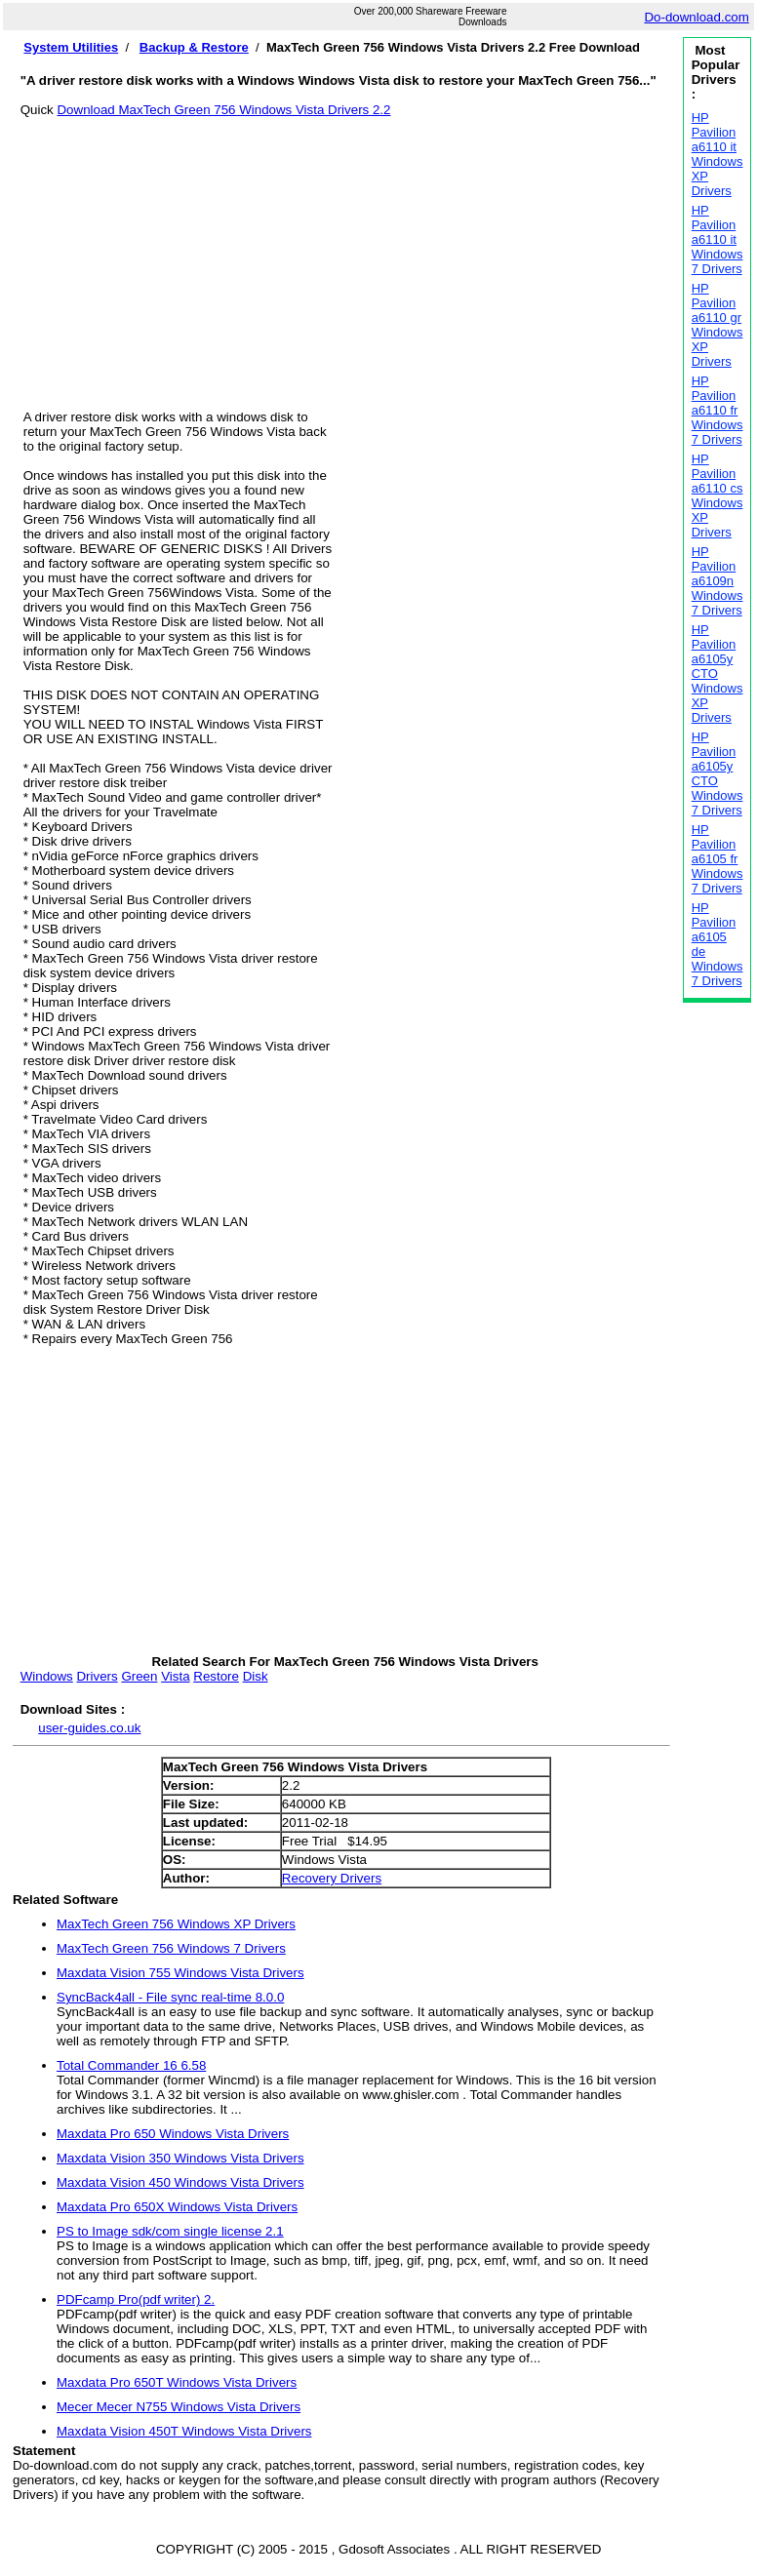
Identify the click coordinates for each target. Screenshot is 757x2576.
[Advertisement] (345, 253)
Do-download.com (696, 17)
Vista (175, 1676)
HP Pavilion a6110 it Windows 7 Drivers (717, 239)
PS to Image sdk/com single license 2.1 (170, 2231)
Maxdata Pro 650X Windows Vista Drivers (177, 2207)
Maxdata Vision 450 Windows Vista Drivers (180, 2182)
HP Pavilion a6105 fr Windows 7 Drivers (717, 858)
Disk (255, 1676)
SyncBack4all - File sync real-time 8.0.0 (170, 1997)
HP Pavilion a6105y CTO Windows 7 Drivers (717, 773)
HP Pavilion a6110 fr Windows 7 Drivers (717, 410)
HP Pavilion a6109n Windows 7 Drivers (717, 580)
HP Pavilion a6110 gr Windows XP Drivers (717, 325)
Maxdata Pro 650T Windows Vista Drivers (177, 2382)
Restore (216, 1676)
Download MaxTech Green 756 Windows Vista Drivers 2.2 (223, 109)
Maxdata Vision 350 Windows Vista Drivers (180, 2158)
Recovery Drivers (331, 1878)
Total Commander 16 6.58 (131, 2065)
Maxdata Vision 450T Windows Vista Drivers (184, 2431)
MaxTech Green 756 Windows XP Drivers (176, 1924)
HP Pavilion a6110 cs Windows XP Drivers (717, 495)
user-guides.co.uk (89, 1728)
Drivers (96, 1676)
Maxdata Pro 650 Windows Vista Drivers (173, 2133)
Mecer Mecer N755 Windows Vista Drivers (178, 2406)
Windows (46, 1676)
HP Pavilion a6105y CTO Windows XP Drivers (717, 673)
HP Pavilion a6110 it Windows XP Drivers (717, 154)
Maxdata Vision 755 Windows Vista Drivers (180, 1972)
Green (139, 1676)
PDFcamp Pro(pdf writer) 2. (136, 2299)
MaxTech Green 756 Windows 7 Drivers (171, 1948)
